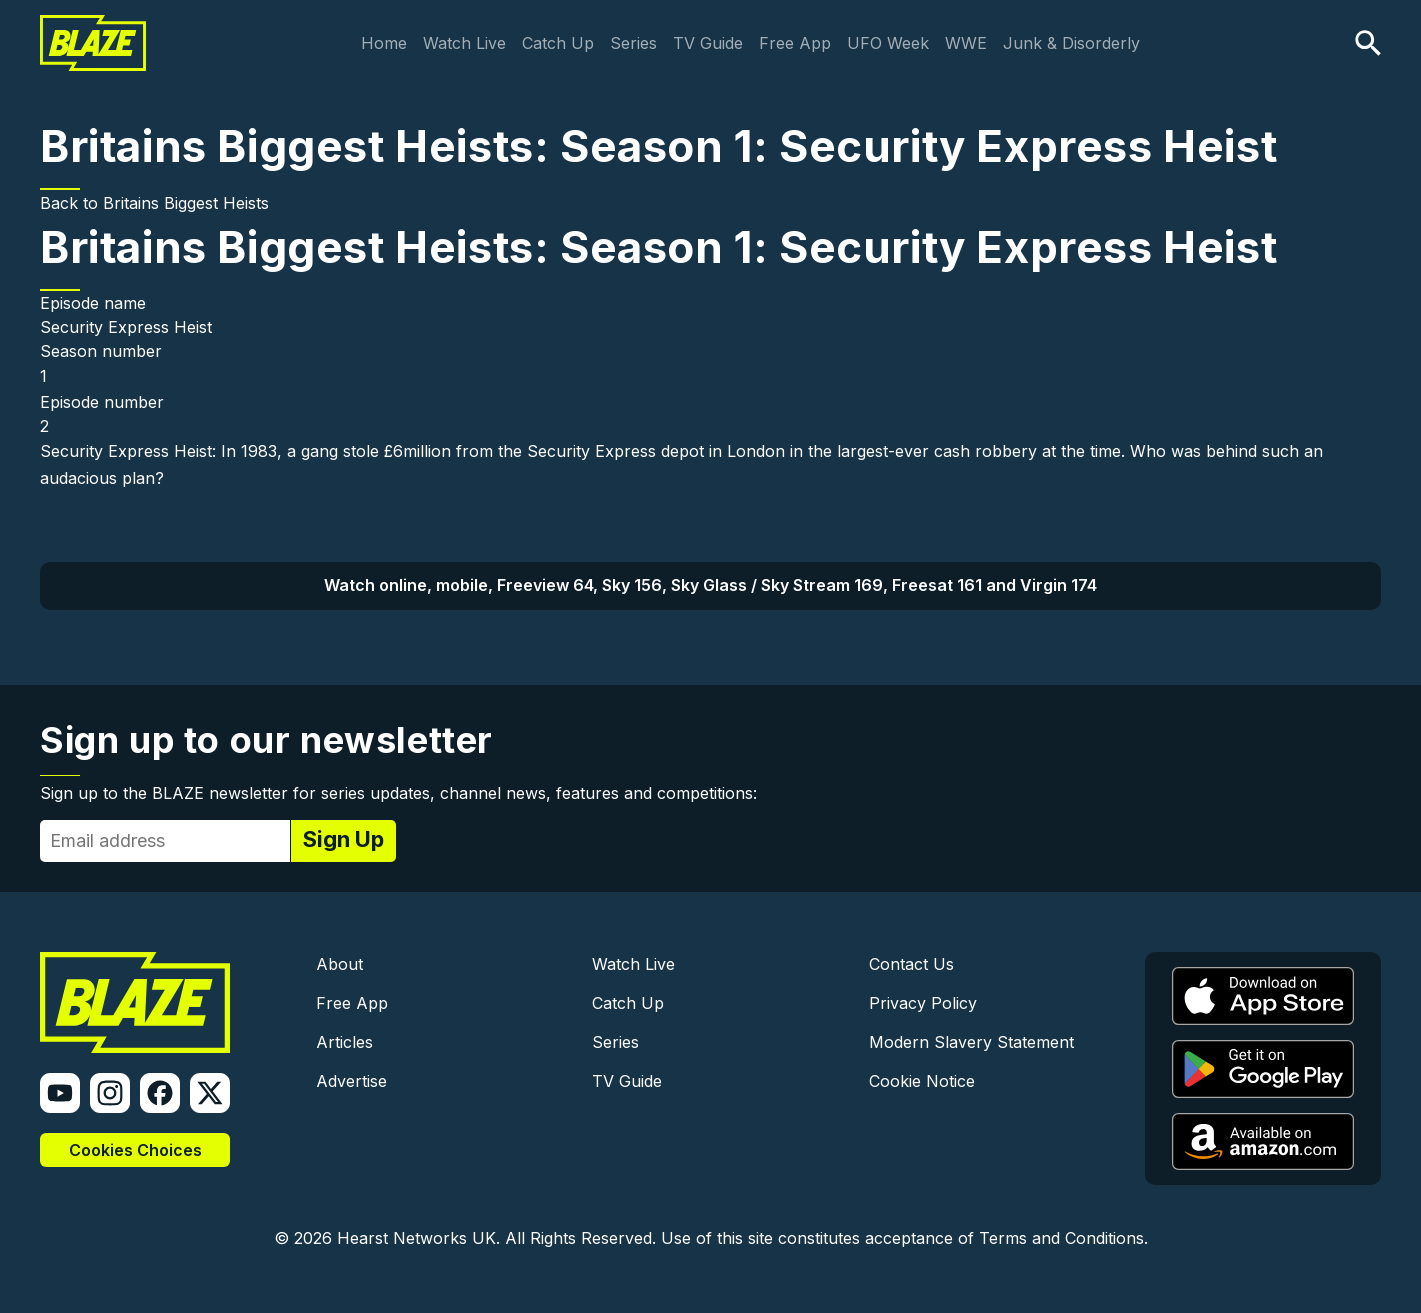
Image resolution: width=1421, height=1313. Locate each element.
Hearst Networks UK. (418, 1238)
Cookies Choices (135, 1150)
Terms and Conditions (1061, 1238)
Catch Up (558, 43)
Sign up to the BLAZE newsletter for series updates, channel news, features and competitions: (398, 793)
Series (633, 43)
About (339, 964)
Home (384, 43)
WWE (966, 43)
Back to (71, 203)
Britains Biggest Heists (186, 203)
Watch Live (464, 43)
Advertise (351, 1081)
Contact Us (911, 964)
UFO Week (888, 43)
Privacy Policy (923, 1003)
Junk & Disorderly (1071, 43)
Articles (344, 1042)
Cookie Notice (922, 1081)
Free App (795, 43)
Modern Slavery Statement (971, 1042)
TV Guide (708, 43)
